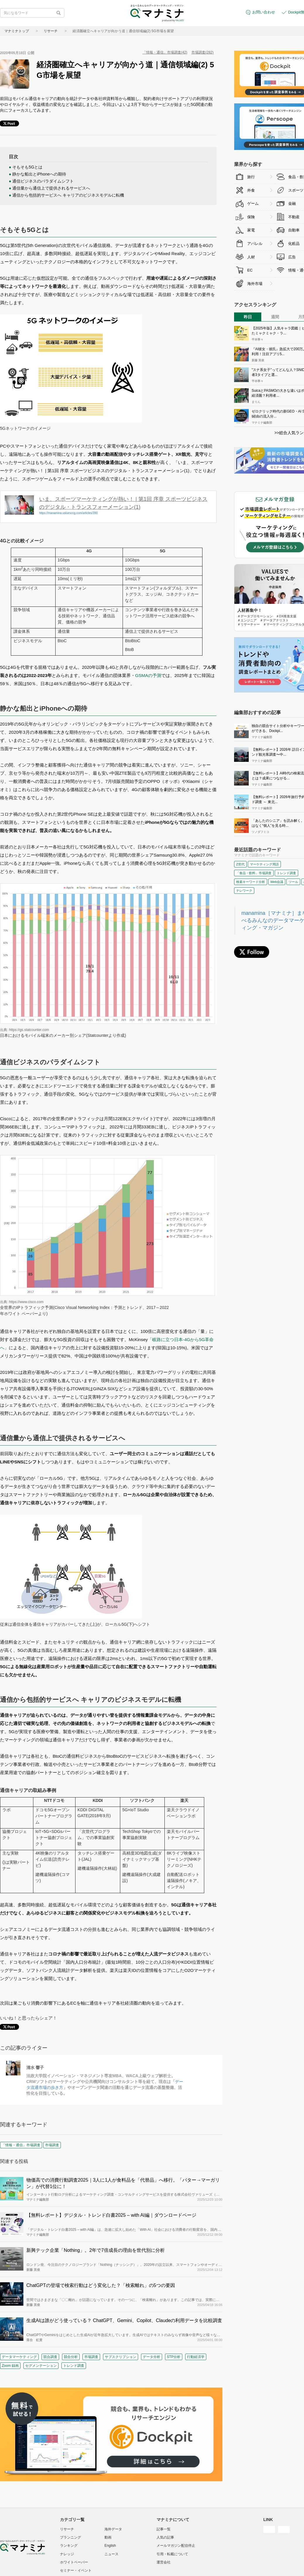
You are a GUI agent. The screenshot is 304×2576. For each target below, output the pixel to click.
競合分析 (71, 2357)
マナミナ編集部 (37, 2199)
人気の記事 (165, 2537)
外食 (251, 190)
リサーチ (51, 31)
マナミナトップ (16, 31)
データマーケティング (19, 2357)
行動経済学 (196, 2357)
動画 (107, 2537)
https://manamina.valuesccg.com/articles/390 (68, 513)
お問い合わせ (263, 12)
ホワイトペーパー (74, 2562)
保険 (251, 217)
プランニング (70, 2537)
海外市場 (254, 283)
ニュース (111, 2554)
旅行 (251, 177)
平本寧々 (257, 339)
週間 (275, 317)
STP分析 (174, 2357)
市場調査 (91, 2357)
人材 (251, 257)
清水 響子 (35, 2067)
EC (250, 270)
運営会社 (164, 2562)
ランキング (69, 2546)
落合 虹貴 (34, 2340)
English (110, 2546)
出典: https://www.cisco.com (22, 1302)
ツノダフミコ (260, 832)
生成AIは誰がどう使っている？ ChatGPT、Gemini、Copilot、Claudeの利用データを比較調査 (124, 2320)
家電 (251, 230)
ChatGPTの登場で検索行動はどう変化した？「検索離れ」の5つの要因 (100, 2285)
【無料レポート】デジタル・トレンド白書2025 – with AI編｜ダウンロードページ (111, 2215)
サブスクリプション (120, 2357)
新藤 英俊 (33, 2269)
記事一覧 (164, 2529)
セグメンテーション (41, 2366)
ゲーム (253, 203)
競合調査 (50, 2357)
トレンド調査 (73, 2366)
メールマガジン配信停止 (176, 2546)
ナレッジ (67, 2554)
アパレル (254, 243)
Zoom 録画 (10, 2366)
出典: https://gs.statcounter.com (24, 1030)
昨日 (248, 317)
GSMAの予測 (148, 675)
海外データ (113, 2529)
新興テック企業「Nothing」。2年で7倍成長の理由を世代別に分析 (95, 2250)
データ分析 (151, 2357)
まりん (256, 401)
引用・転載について (172, 2554)
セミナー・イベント (76, 2570)
